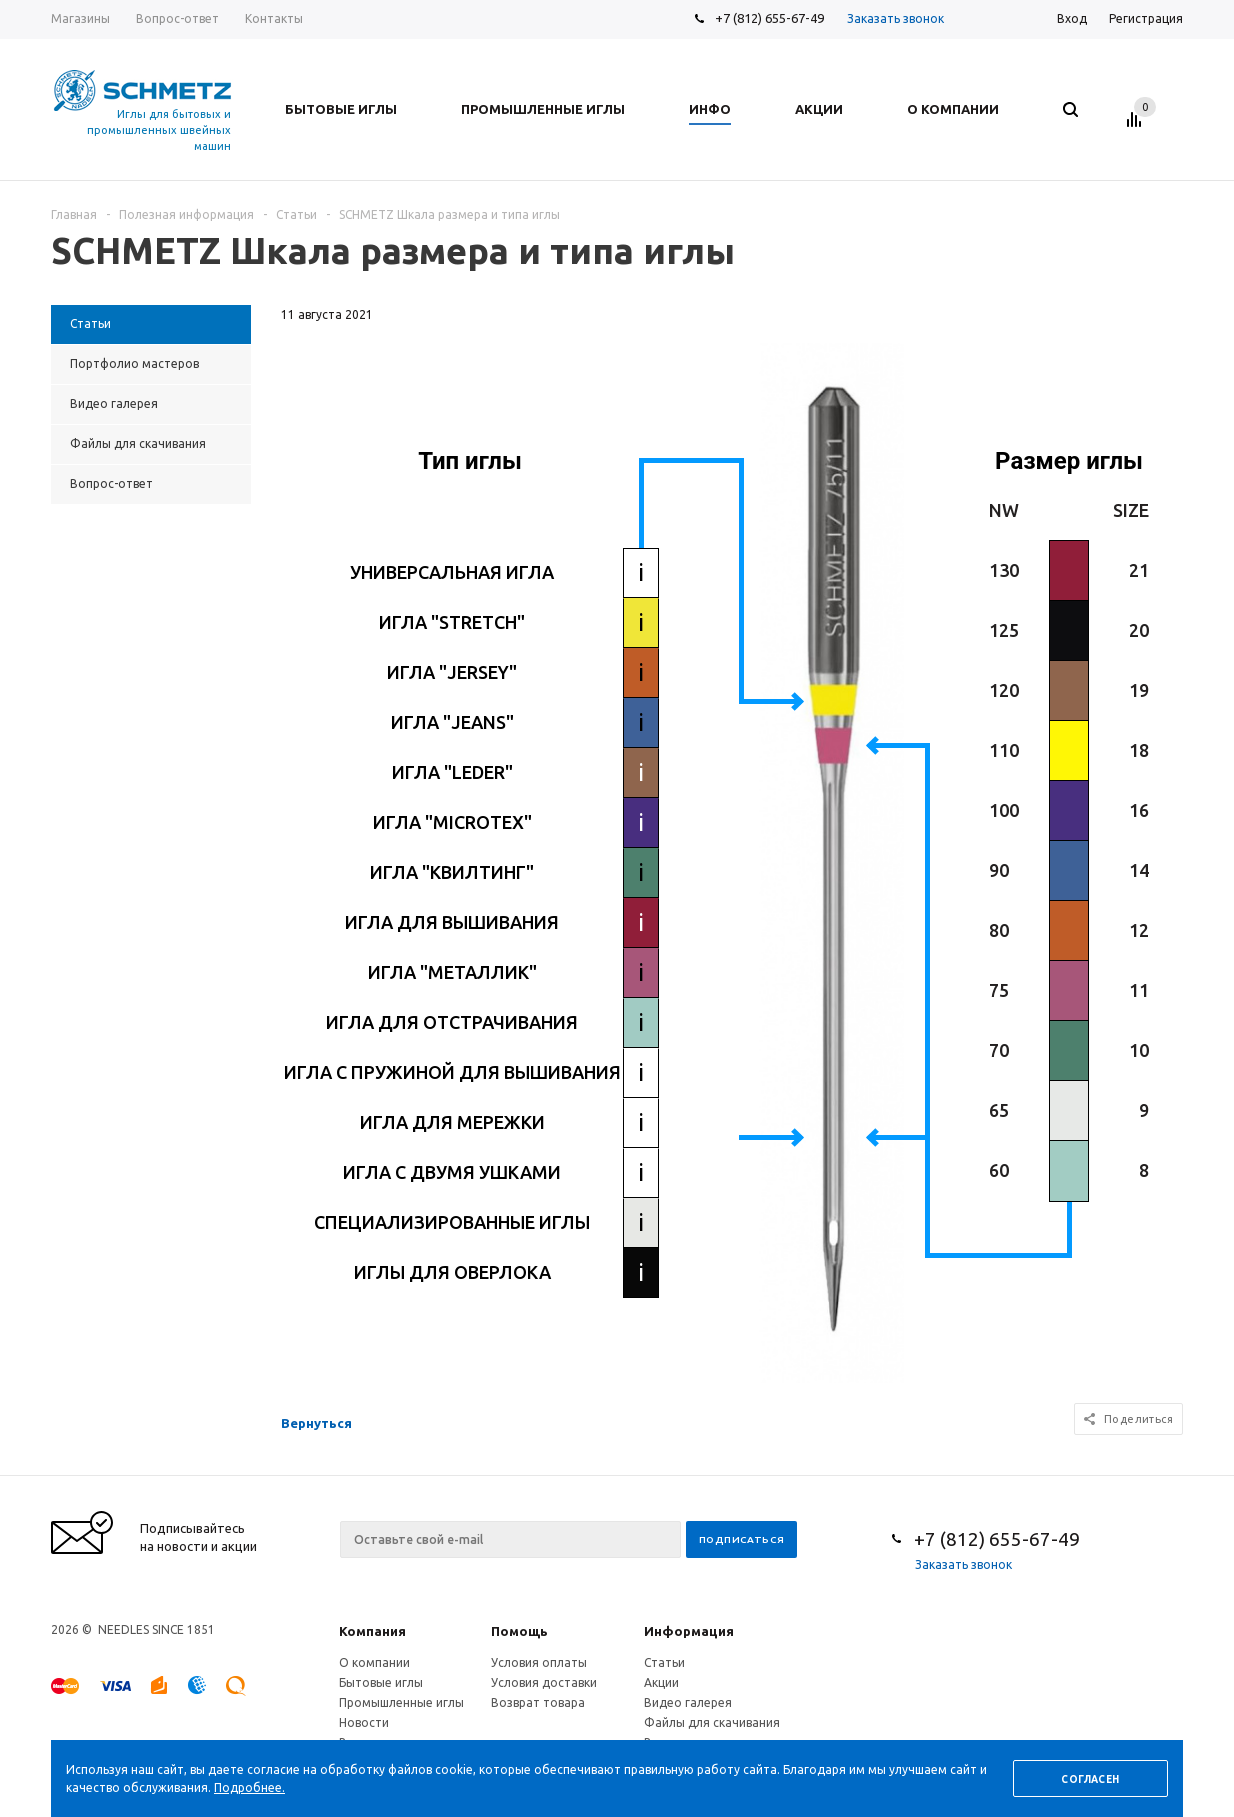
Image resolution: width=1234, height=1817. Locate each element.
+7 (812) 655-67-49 (769, 18)
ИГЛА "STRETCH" (452, 622)
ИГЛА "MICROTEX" (452, 822)
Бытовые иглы (381, 1682)
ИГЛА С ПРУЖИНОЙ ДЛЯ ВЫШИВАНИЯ (452, 1072)
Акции (661, 1682)
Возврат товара (538, 1702)
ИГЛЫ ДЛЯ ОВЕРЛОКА (452, 1272)
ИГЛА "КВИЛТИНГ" (452, 872)
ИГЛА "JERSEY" (452, 672)
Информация (689, 1631)
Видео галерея (688, 1702)
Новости (364, 1722)
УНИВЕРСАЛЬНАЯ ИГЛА (452, 572)
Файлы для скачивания (712, 1722)
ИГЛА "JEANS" (452, 722)
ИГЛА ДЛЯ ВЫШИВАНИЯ (452, 922)
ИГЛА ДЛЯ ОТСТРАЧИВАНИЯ (452, 1022)
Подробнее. (249, 1787)
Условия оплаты (539, 1662)
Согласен (1090, 1779)
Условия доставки (544, 1682)
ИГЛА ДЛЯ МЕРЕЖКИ (452, 1122)
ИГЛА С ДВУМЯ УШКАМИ (452, 1172)
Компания (372, 1631)
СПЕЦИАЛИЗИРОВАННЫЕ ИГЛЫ (452, 1222)
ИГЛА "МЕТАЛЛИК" (452, 972)
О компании (374, 1662)
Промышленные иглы (401, 1702)
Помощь (519, 1631)
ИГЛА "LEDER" (452, 772)
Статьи (664, 1662)
